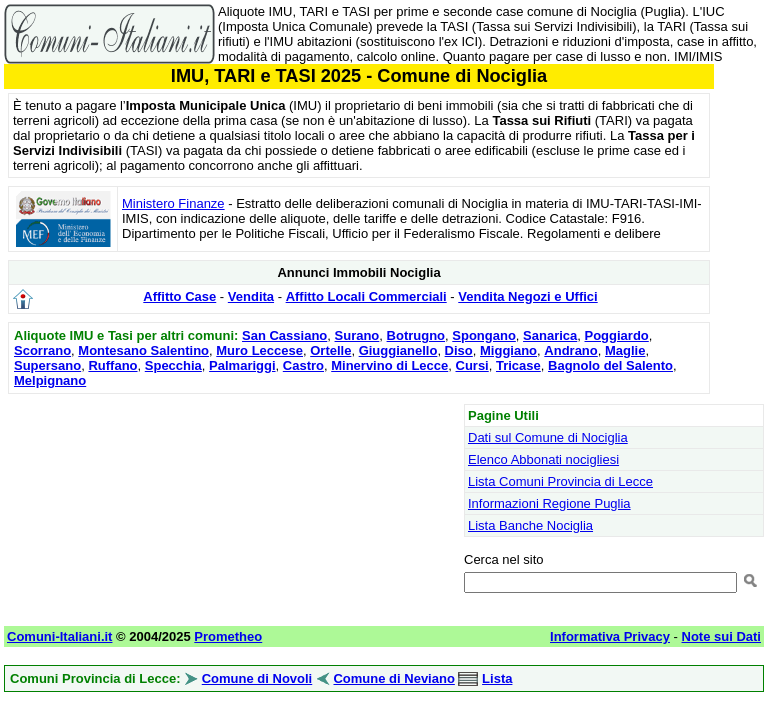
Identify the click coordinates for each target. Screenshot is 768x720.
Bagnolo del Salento (610, 365)
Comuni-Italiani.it (59, 636)
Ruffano (112, 365)
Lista (497, 678)
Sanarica (550, 335)
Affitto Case (179, 296)
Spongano (484, 335)
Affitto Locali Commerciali (366, 296)
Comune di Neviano (393, 678)
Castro (303, 365)
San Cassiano (284, 335)
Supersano (47, 365)
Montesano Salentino (143, 350)
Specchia (173, 365)
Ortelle (330, 350)
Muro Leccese (259, 350)
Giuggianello (398, 350)
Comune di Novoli (257, 678)
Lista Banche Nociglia (530, 525)
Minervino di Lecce (389, 365)
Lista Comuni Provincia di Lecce (560, 481)
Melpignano (50, 380)
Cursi (472, 365)
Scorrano (42, 350)
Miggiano (508, 350)
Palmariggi (242, 365)
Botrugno (416, 335)
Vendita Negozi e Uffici (527, 296)
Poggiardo (617, 335)
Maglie (625, 350)
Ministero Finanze (173, 203)
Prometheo (228, 636)
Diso (459, 350)
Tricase (518, 365)
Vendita (251, 296)
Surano (357, 335)
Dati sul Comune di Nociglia (548, 437)
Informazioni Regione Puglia (549, 503)
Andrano (570, 350)
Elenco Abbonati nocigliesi (543, 459)
